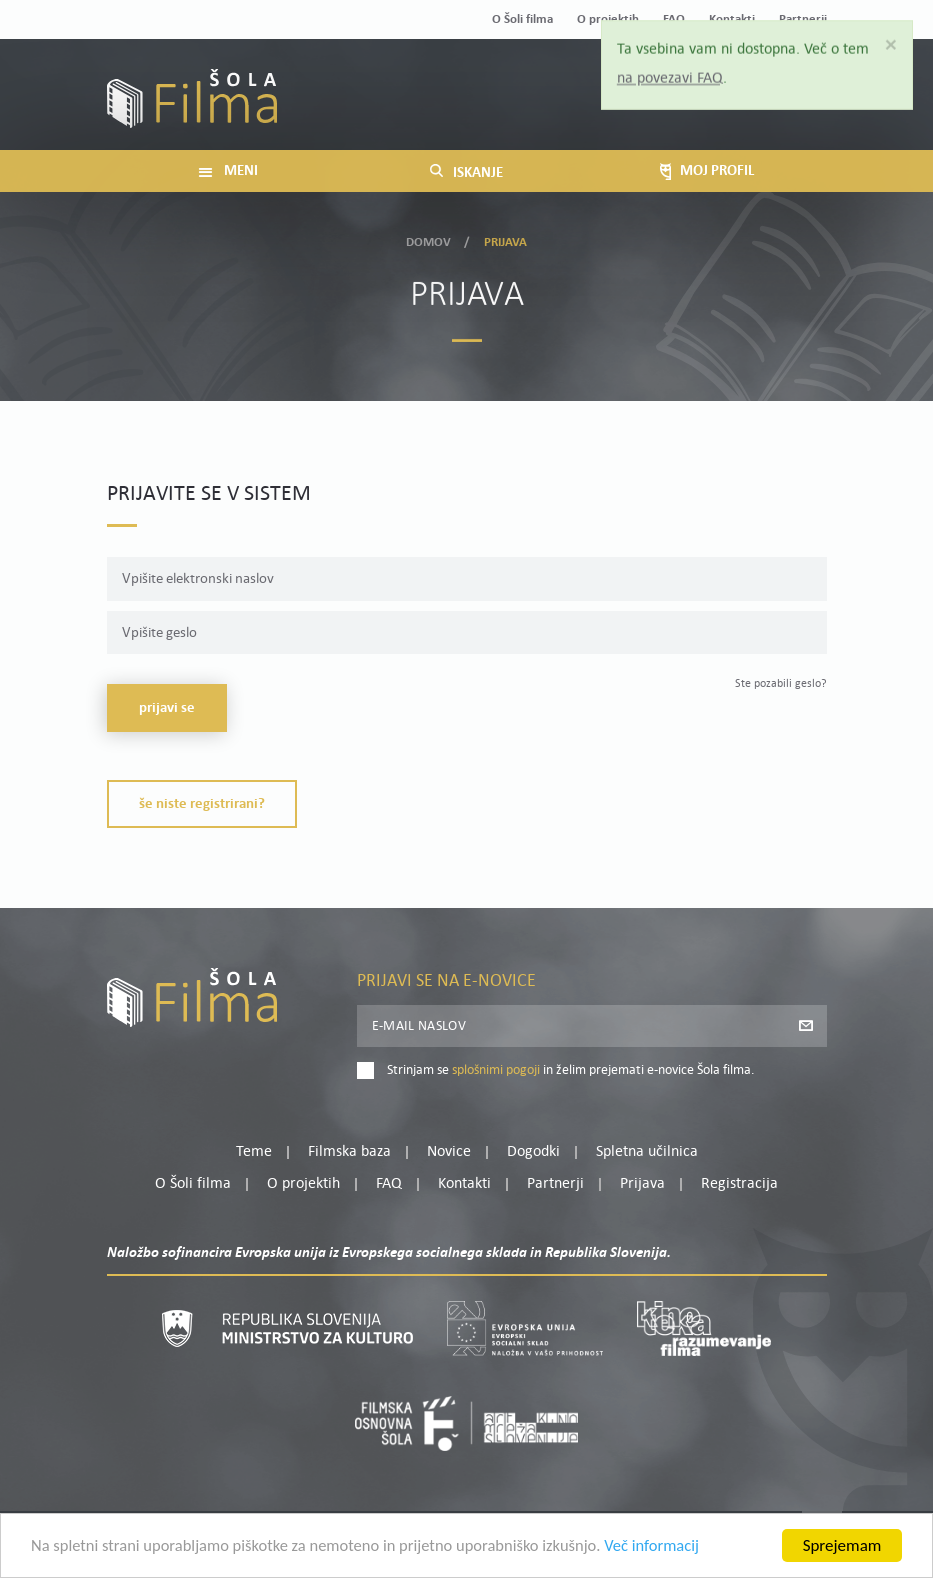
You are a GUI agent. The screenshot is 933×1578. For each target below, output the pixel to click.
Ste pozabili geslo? (781, 684)
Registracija (793, 110)
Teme (254, 1152)
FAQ (389, 1184)
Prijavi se (167, 708)
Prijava (701, 110)
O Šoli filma (522, 19)
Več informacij (671, 1550)
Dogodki (533, 1152)
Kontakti (464, 1184)
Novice (449, 1152)
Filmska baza (349, 1152)
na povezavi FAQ (671, 78)
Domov (429, 240)
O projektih (303, 1184)
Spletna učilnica (647, 1152)
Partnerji (555, 1184)
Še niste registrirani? (202, 804)
